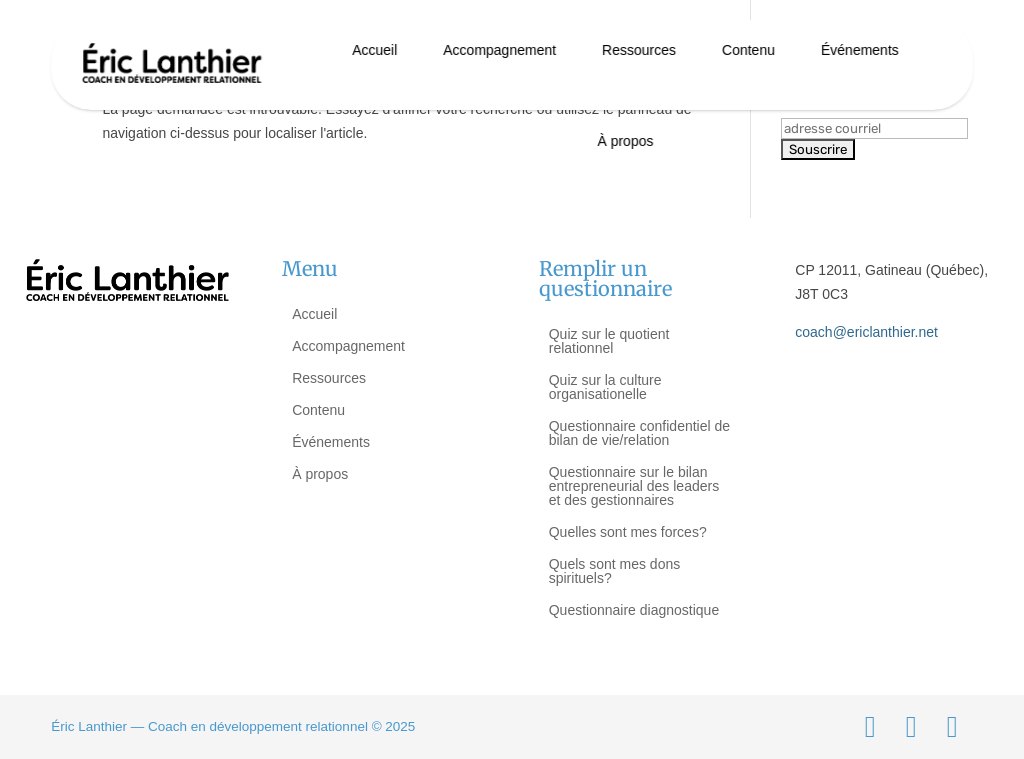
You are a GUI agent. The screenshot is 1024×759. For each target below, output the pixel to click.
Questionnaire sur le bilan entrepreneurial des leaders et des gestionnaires (634, 486)
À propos (625, 141)
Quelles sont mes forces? (628, 532)
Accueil (374, 50)
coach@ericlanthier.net (866, 332)
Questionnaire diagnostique (634, 610)
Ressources (639, 50)
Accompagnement (499, 50)
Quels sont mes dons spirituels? (615, 571)
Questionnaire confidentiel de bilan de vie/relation (639, 433)
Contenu (748, 50)
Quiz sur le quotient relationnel (609, 341)
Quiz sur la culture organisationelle (605, 387)
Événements (860, 50)
